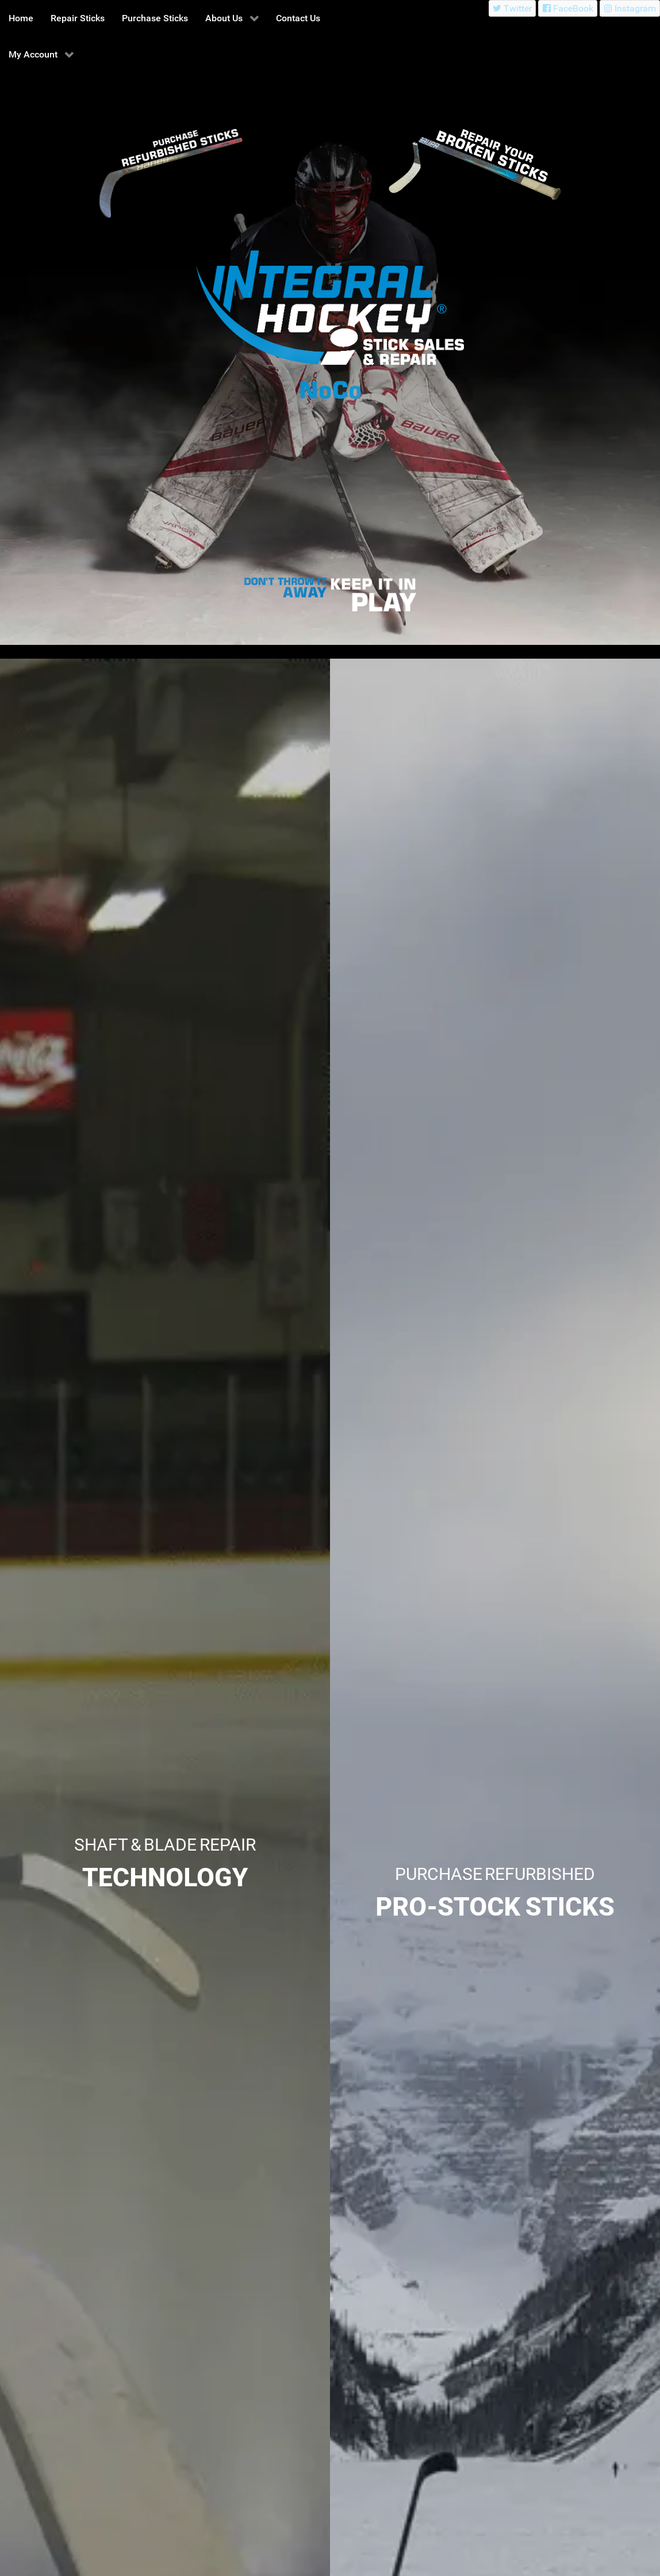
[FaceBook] (567, 8)
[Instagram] (630, 8)
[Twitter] (512, 8)
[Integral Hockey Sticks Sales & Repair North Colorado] (287, 588)
